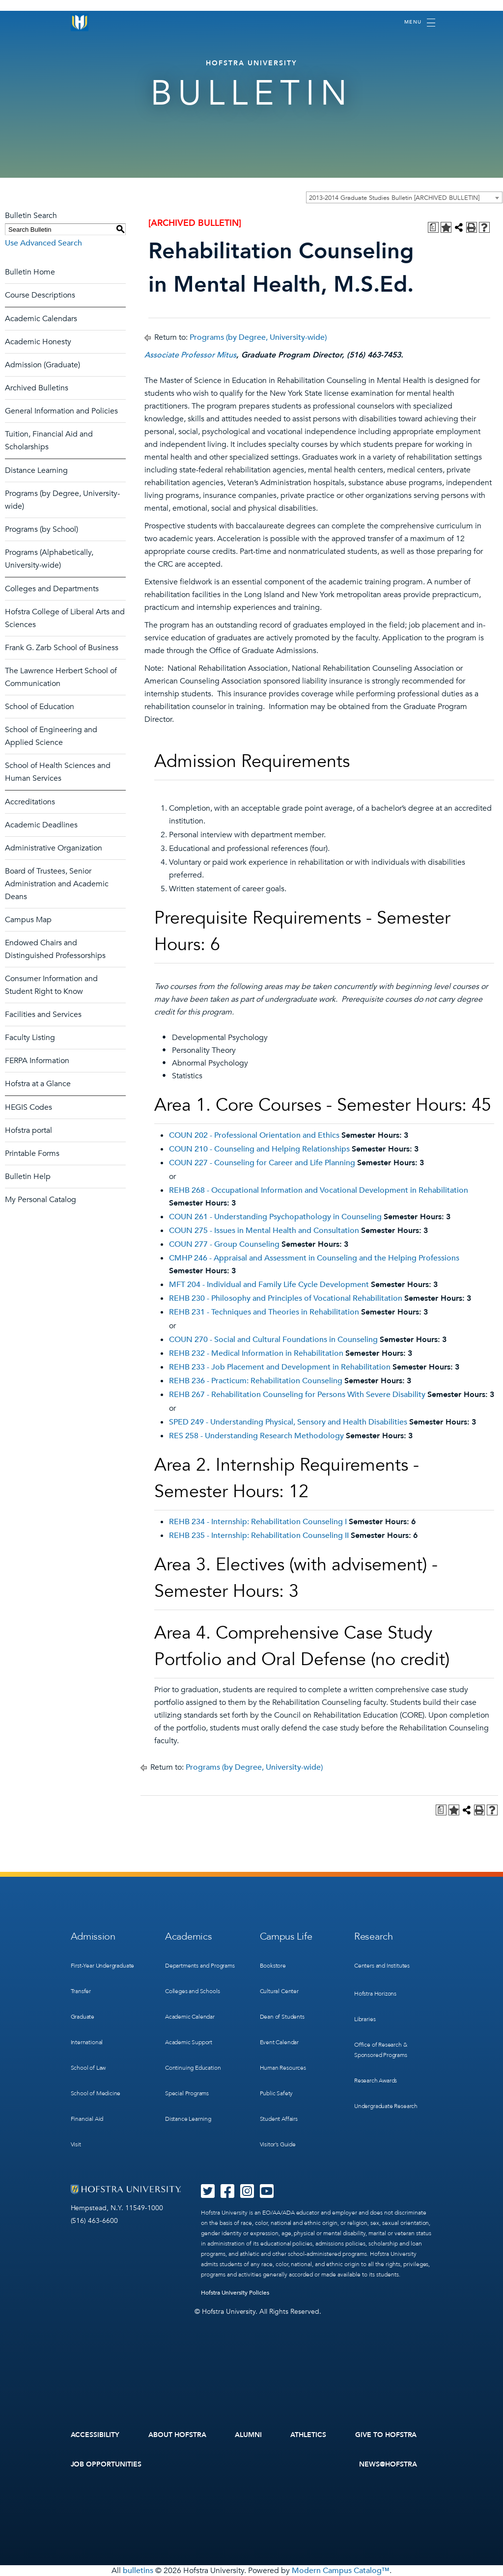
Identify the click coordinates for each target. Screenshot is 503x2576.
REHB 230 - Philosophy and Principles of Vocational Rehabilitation (285, 1298)
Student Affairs (279, 2119)
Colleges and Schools (192, 1991)
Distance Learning (36, 470)
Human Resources (283, 2068)
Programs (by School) (41, 529)
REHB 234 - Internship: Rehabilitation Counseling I (258, 1521)
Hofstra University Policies (235, 2293)
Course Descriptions (40, 295)
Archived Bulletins (36, 388)
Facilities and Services (43, 1014)
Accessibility (95, 2434)
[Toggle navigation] (420, 22)
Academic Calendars (41, 318)
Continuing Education (193, 2068)
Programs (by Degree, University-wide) (258, 337)
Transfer (81, 1991)
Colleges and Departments (52, 588)
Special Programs (187, 2093)
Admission (93, 1936)
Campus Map (28, 919)
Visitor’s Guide (278, 2144)
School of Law (88, 2068)
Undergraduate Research (386, 2106)
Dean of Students (282, 2017)
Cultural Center (279, 1991)
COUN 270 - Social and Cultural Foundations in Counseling (273, 1339)
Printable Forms (32, 1153)
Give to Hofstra (386, 2434)
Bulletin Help (28, 1176)
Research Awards (375, 2080)
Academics (188, 1936)
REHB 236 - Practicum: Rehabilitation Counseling (255, 1380)
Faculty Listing (30, 1037)
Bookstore (273, 1966)
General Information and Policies (61, 411)
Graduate (83, 2017)
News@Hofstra (388, 2464)
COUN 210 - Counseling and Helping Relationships (259, 1149)
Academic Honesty (38, 341)
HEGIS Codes (28, 1107)
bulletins (138, 2570)
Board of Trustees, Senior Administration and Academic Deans (57, 884)
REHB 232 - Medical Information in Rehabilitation (256, 1353)
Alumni (248, 2434)
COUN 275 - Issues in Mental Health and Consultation (264, 1230)
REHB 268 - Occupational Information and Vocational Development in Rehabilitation (318, 1190)
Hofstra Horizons (375, 1994)
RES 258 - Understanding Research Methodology (256, 1435)
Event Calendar (279, 2042)
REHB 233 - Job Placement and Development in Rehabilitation (280, 1367)
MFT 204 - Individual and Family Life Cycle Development (269, 1284)
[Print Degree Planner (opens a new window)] (433, 227)
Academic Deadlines (41, 825)
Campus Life (286, 1936)
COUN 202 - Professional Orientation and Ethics (254, 1135)
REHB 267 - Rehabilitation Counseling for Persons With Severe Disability (297, 1394)
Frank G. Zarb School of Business (61, 647)
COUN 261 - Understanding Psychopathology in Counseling (275, 1216)
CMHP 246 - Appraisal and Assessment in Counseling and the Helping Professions (314, 1258)
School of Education (39, 706)
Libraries (364, 2019)
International (87, 2042)
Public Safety (276, 2093)
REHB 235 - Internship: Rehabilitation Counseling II (259, 1535)
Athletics (308, 2434)
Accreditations (30, 801)
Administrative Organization (53, 848)
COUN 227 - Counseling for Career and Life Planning (262, 1162)
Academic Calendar (190, 2017)
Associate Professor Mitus (190, 355)
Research (373, 1936)
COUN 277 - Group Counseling (224, 1244)
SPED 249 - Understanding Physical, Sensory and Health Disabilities (288, 1422)
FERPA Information (37, 1060)
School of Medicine (96, 2093)
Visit (76, 2144)
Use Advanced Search (43, 243)
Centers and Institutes (382, 1966)
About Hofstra (177, 2434)
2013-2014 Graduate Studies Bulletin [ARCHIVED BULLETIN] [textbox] (394, 197)
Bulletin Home (30, 272)
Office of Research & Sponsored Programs (380, 2050)
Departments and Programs (200, 1966)
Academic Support (188, 2042)
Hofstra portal (28, 1130)
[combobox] (404, 197)
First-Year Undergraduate (103, 1966)
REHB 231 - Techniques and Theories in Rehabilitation (264, 1312)
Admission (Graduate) (42, 364)
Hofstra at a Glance (38, 1083)
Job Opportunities (106, 2464)
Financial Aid (87, 2119)
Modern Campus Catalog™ (341, 2570)
